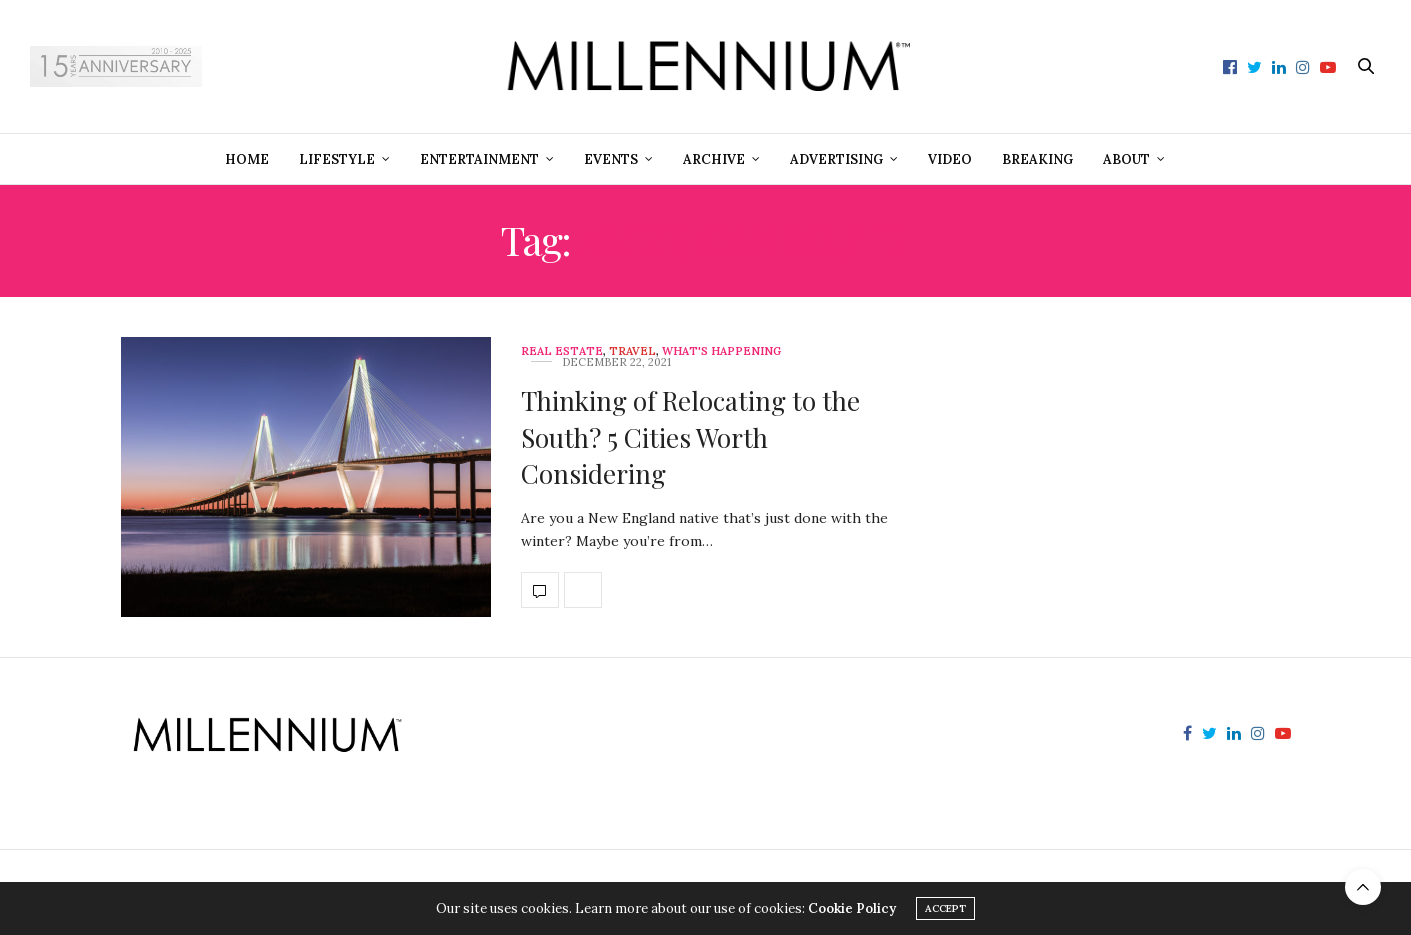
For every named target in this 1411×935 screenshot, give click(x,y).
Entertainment (479, 159)
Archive (714, 159)
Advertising (836, 159)
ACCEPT (945, 908)
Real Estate (562, 351)
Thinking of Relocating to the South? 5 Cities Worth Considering (690, 437)
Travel (632, 351)
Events (611, 159)
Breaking (1037, 159)
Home (247, 159)
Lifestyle (337, 159)
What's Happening (721, 351)
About (1126, 159)
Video (950, 159)
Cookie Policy (852, 908)
